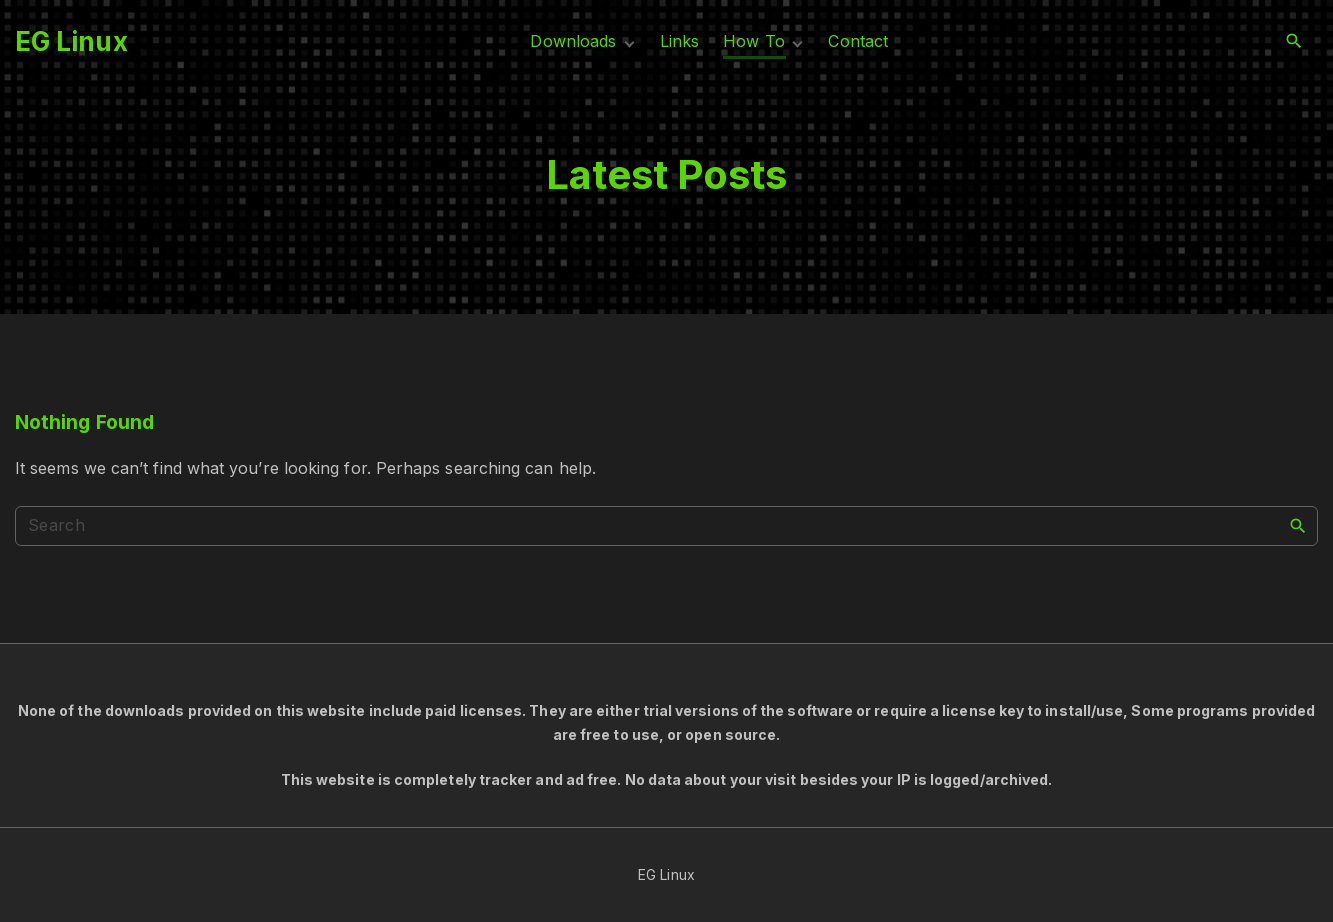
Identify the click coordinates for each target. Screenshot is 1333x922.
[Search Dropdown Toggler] (1294, 41)
